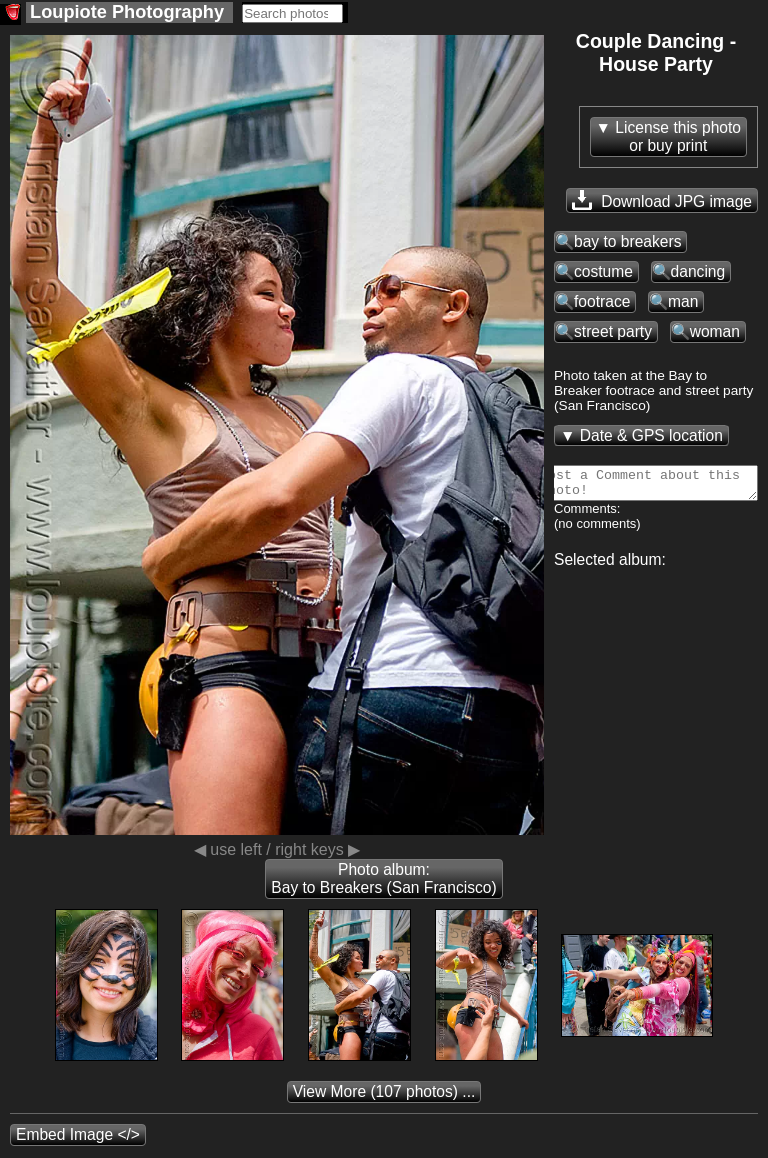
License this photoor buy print (678, 136)
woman (715, 331)
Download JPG (662, 200)
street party (613, 331)
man (683, 301)
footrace (602, 301)
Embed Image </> (78, 1134)
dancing (698, 271)
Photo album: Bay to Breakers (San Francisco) (383, 878)
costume (603, 271)
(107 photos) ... (384, 1091)
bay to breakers (627, 241)
